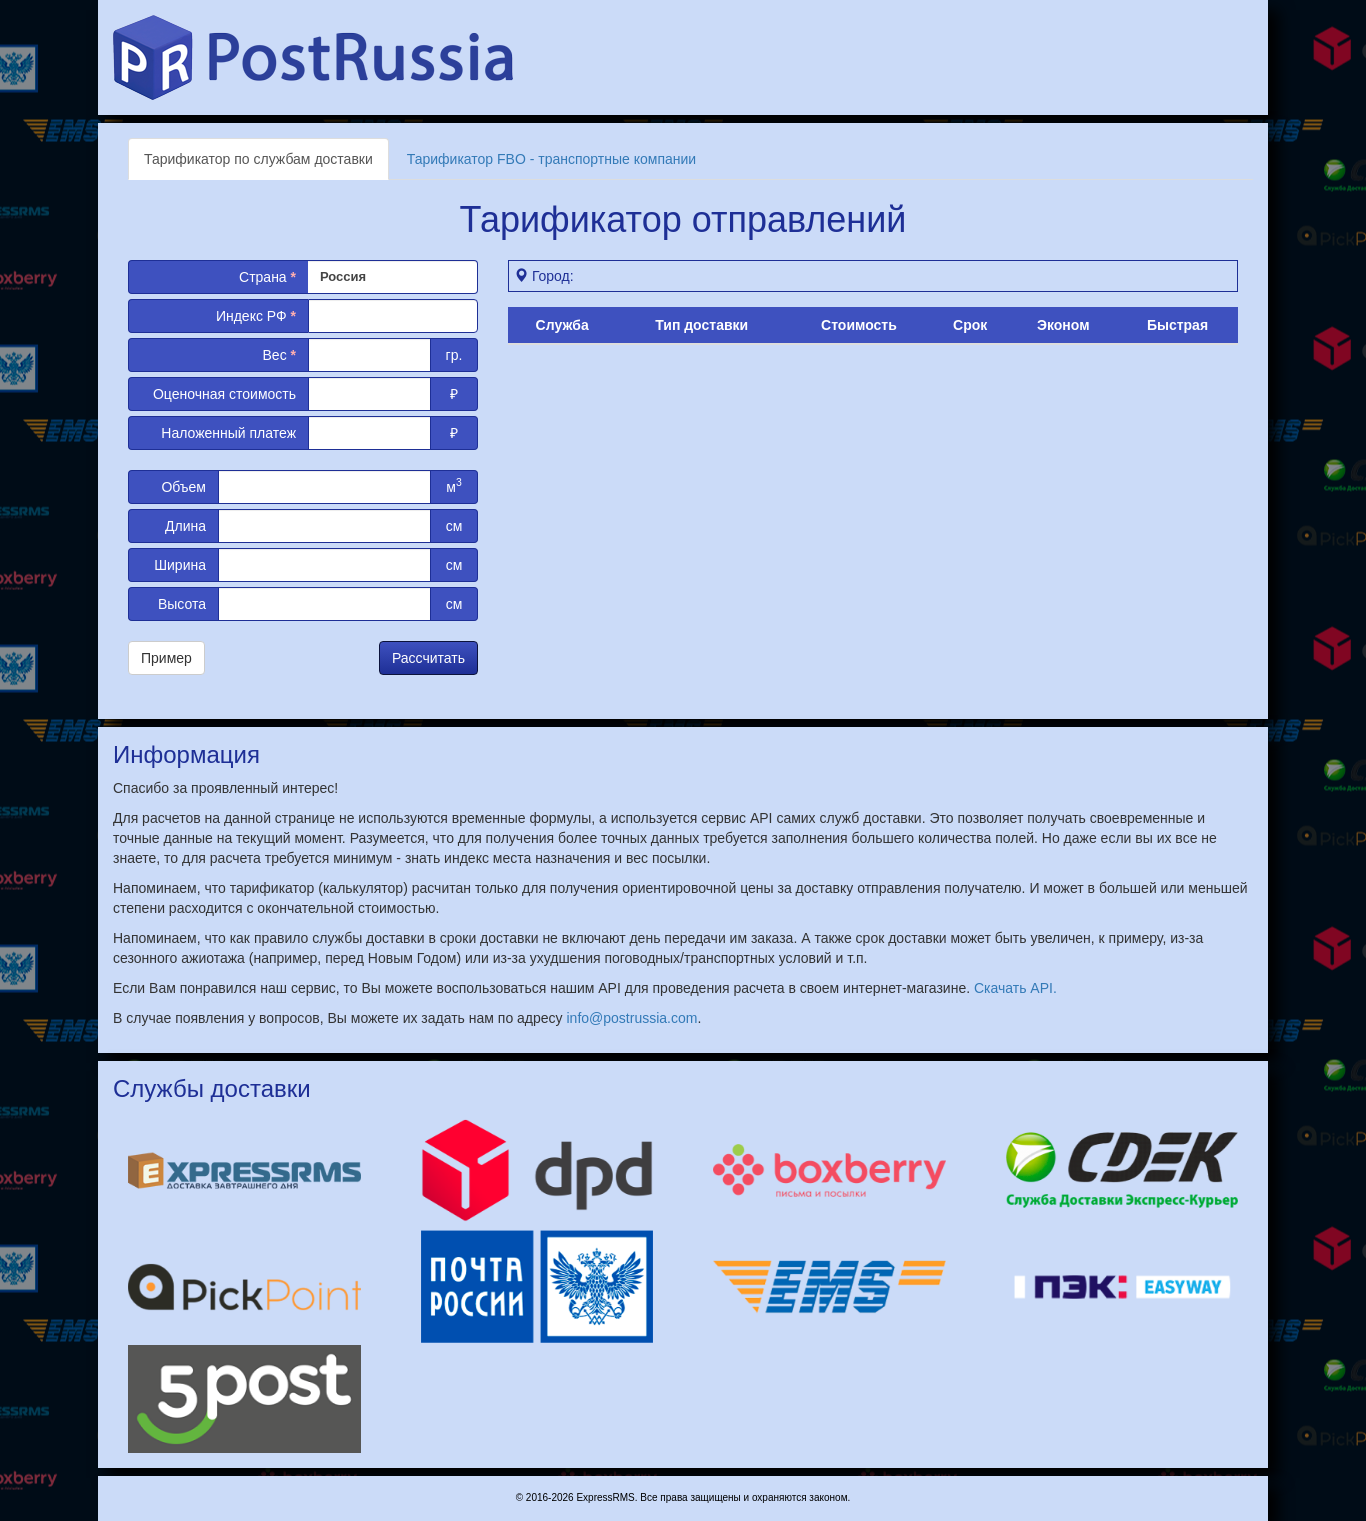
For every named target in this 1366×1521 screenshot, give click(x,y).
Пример (166, 658)
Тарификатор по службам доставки (258, 159)
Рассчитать (428, 658)
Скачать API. (1015, 988)
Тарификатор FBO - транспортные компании (551, 159)
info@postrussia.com (632, 1018)
